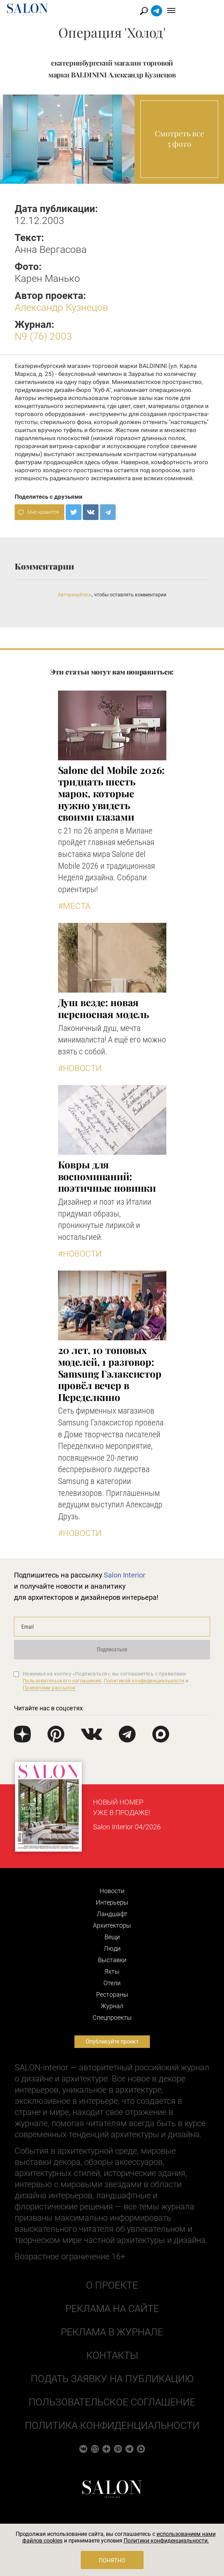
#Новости (80, 1068)
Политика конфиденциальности (112, 2425)
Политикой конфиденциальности (144, 1681)
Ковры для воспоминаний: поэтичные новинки (107, 1176)
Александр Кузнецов (61, 307)
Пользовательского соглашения (62, 1681)
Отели (112, 1983)
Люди (112, 1948)
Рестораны (112, 1994)
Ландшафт (112, 1914)
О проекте (112, 2285)
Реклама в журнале (112, 2332)
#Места (74, 906)
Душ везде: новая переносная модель (104, 1008)
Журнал (112, 2006)
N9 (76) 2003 (43, 336)
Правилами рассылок (49, 1687)
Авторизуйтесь (75, 594)
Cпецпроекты (112, 2017)
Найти (182, 11)
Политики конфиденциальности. (166, 2540)
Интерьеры (112, 1902)
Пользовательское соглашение (112, 2402)
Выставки (112, 1960)
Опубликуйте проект (112, 2041)
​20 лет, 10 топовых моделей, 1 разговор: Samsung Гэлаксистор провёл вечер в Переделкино (109, 1373)
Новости (112, 1891)
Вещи (112, 1937)
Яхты (112, 1971)
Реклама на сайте (112, 2308)
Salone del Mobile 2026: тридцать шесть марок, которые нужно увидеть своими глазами (111, 793)
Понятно (112, 2560)
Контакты (112, 2355)
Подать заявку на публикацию (112, 2379)
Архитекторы (112, 1925)
